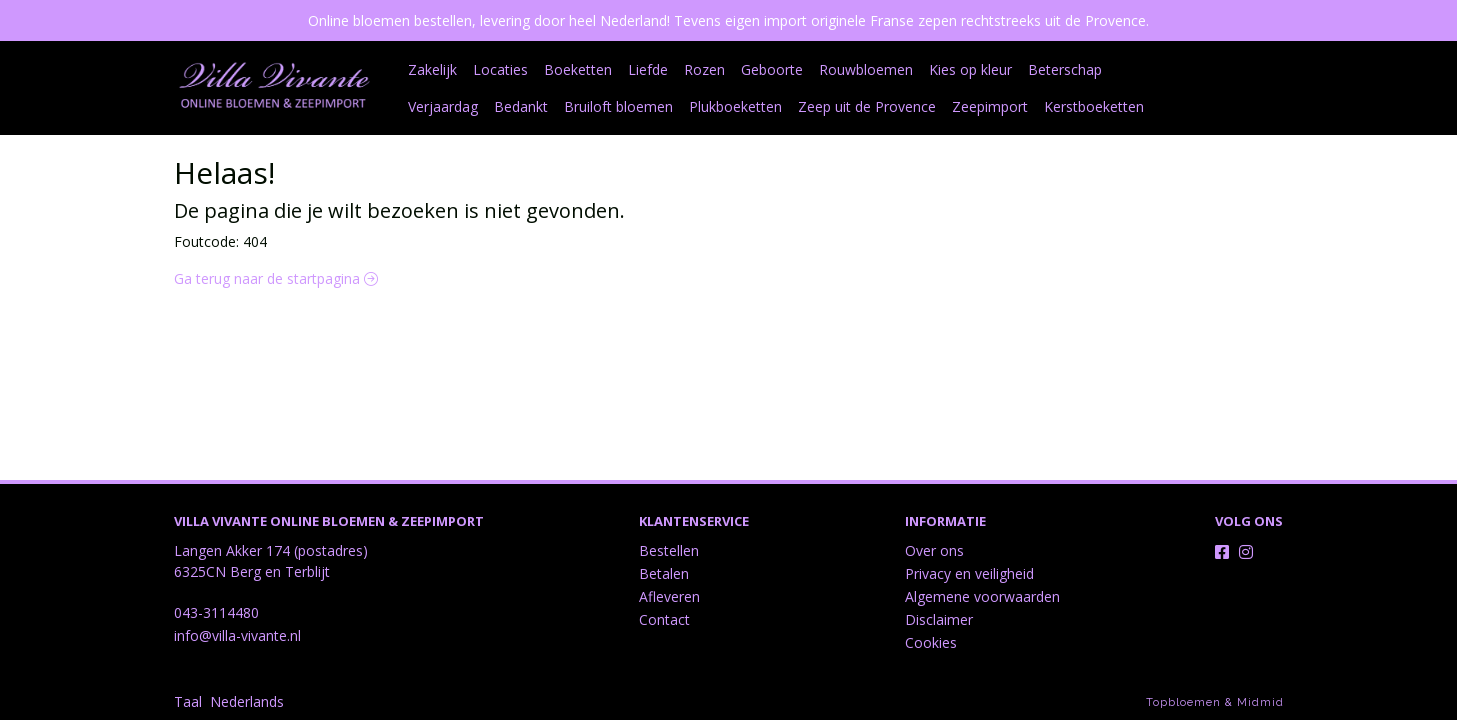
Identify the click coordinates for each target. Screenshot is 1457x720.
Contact (664, 619)
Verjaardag (1153, 69)
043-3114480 (216, 612)
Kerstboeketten (1008, 106)
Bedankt (435, 106)
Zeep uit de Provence (781, 106)
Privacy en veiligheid (969, 573)
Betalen (664, 573)
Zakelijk (432, 69)
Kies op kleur (970, 69)
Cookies (931, 642)
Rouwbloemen (866, 69)
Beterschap (1065, 69)
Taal (188, 701)
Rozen (704, 69)
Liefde (648, 69)
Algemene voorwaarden (982, 596)
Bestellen (669, 550)
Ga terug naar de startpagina (276, 278)
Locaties (500, 69)
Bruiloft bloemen (532, 106)
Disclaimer (939, 619)
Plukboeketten (649, 106)
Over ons (934, 550)
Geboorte (772, 69)
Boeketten (578, 69)
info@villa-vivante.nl (237, 635)
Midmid (1260, 702)
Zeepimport (904, 106)
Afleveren (669, 596)
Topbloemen (1183, 702)
